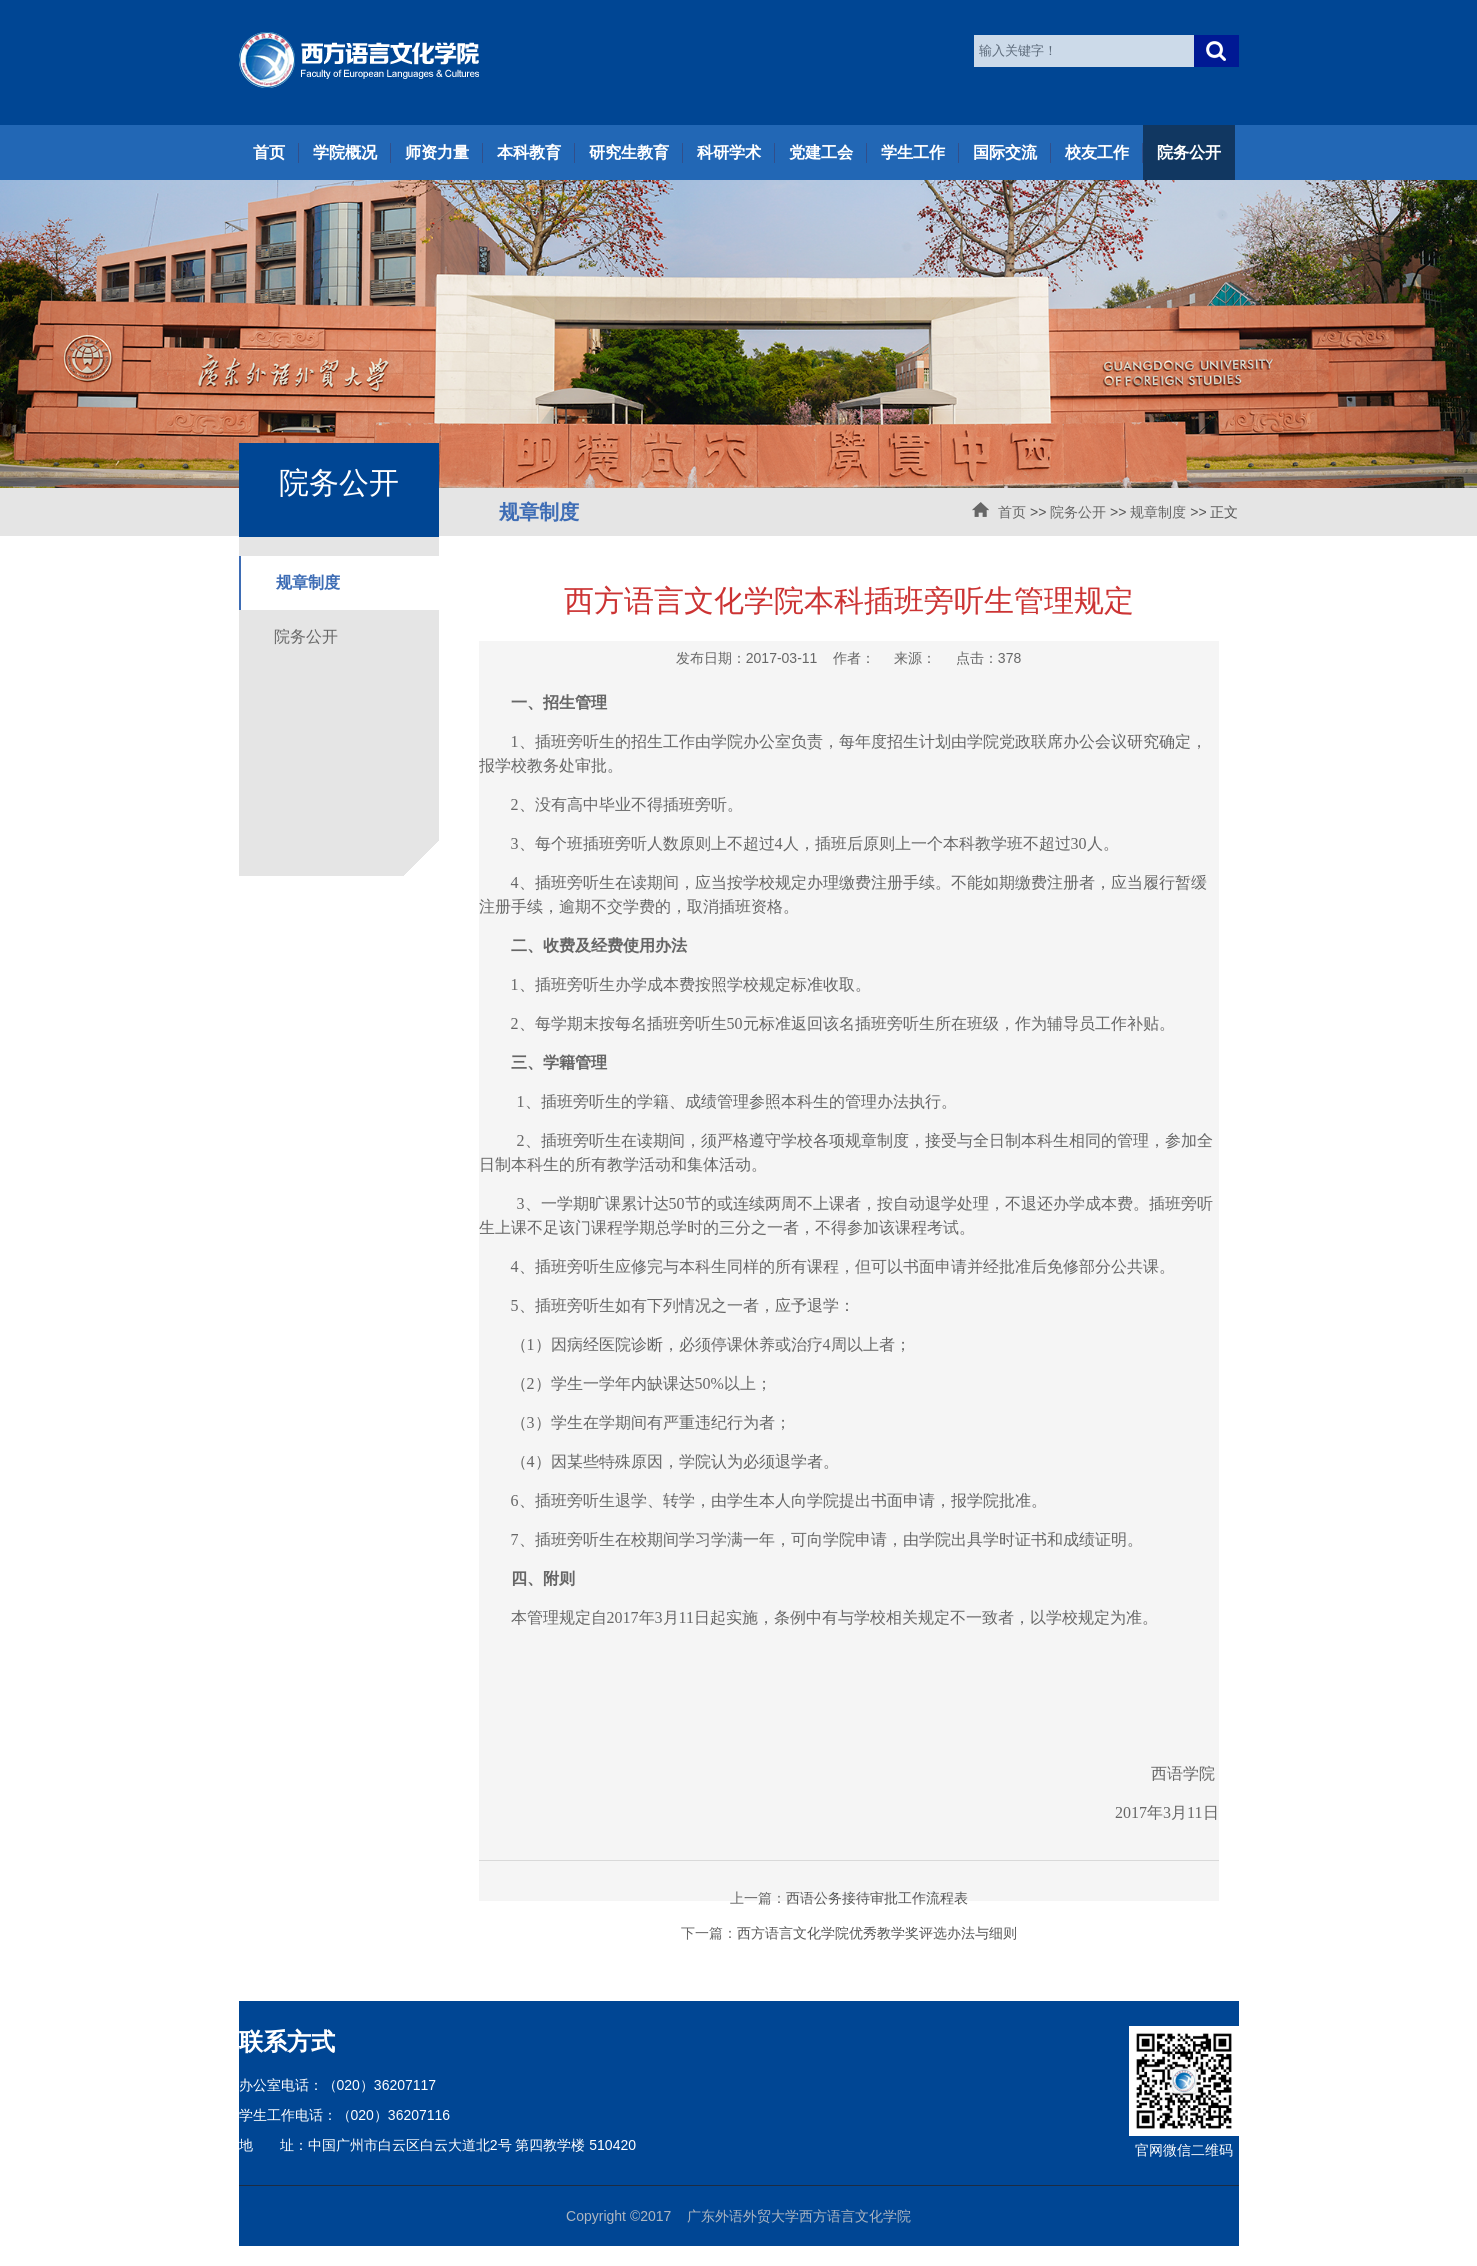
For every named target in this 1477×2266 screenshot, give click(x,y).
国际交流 (1005, 152)
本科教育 (529, 152)
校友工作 (1097, 152)
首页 (269, 152)
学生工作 (913, 152)
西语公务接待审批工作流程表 (877, 1898)
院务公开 (1189, 152)
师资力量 (437, 152)
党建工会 (821, 152)
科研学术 (729, 152)
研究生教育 (629, 152)
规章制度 (1158, 512)
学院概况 (345, 152)
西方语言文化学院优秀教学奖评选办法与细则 (877, 1933)
